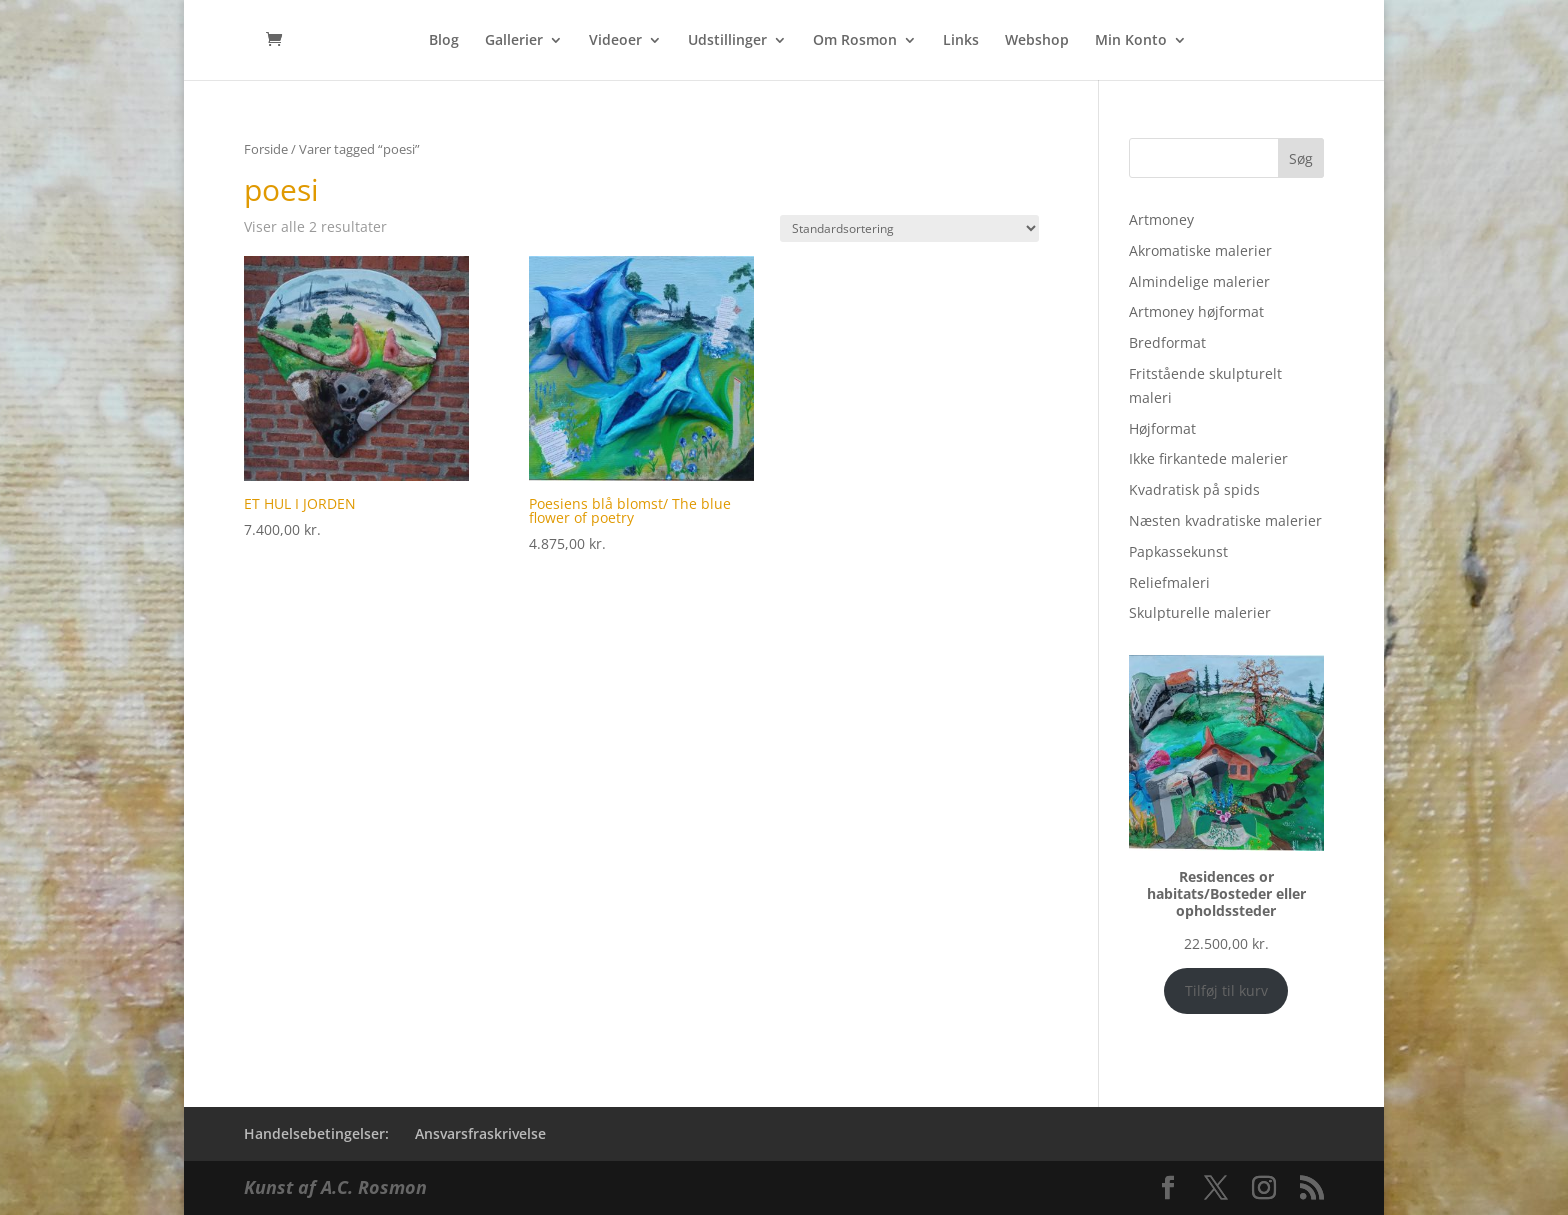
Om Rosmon (855, 41)
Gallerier (514, 41)
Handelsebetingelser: (316, 1133)
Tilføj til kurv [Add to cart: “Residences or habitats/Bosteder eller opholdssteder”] (1226, 990)
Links (961, 41)
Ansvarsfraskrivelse (480, 1133)
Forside (266, 149)
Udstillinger (727, 41)
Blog (444, 41)
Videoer (615, 41)
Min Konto (1131, 41)
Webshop (1037, 41)
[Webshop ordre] (909, 228)
